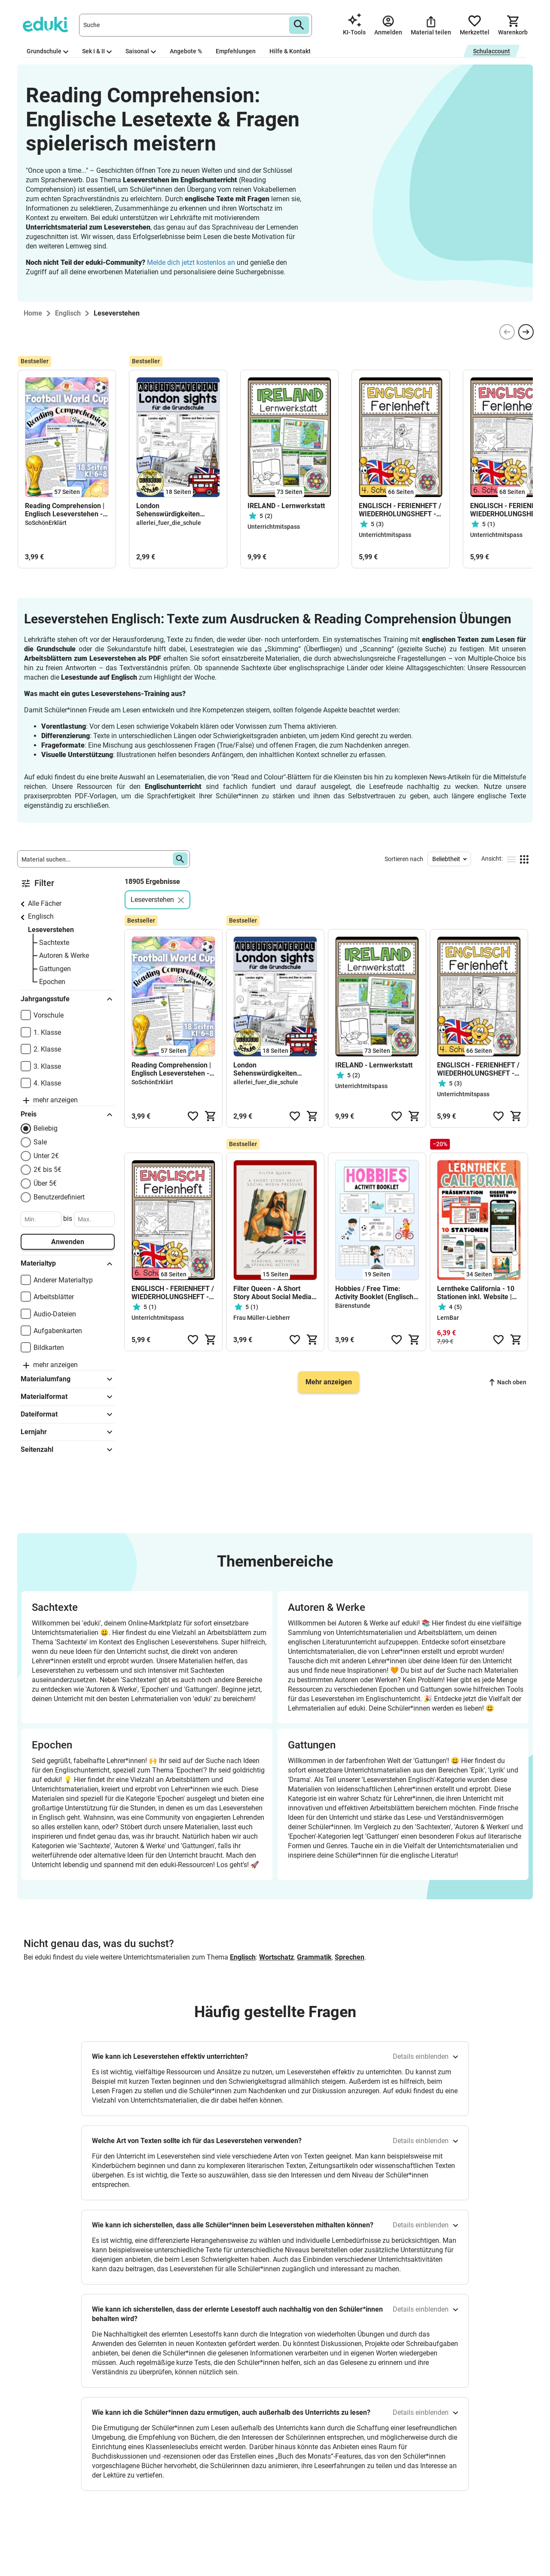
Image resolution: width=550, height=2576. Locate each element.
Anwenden (67, 1242)
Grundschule (47, 51)
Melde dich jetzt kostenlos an (191, 262)
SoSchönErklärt (46, 522)
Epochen (52, 982)
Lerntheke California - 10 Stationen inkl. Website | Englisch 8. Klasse (475, 1293)
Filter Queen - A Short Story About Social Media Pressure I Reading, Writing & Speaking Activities (272, 1293)
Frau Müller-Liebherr (261, 1317)
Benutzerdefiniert (59, 1197)
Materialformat (68, 1397)
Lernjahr (68, 1432)
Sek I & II (97, 51)
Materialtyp (68, 1264)
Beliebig (46, 1128)
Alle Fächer (44, 903)
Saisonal (140, 51)
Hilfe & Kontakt (290, 51)
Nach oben (507, 1382)
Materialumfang (68, 1379)
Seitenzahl (68, 1449)
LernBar (448, 1317)
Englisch (41, 916)
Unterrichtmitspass (274, 526)
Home (33, 313)
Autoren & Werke (64, 955)
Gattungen (55, 969)
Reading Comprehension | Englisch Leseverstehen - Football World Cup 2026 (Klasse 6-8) (64, 510)
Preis (68, 1115)
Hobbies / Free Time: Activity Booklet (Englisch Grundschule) (374, 1293)
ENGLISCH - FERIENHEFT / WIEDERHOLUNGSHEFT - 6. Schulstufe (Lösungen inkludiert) (172, 1293)
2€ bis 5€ (47, 1169)
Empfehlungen (236, 51)
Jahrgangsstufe (68, 999)
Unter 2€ (46, 1156)
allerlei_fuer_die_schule (168, 522)
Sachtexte (54, 942)
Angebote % (186, 51)
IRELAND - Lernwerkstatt (286, 506)
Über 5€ (45, 1183)
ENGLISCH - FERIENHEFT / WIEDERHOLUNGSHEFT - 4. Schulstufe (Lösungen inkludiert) (400, 510)
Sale (40, 1142)
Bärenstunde (352, 1305)
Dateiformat (68, 1414)
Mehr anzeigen (329, 1382)
